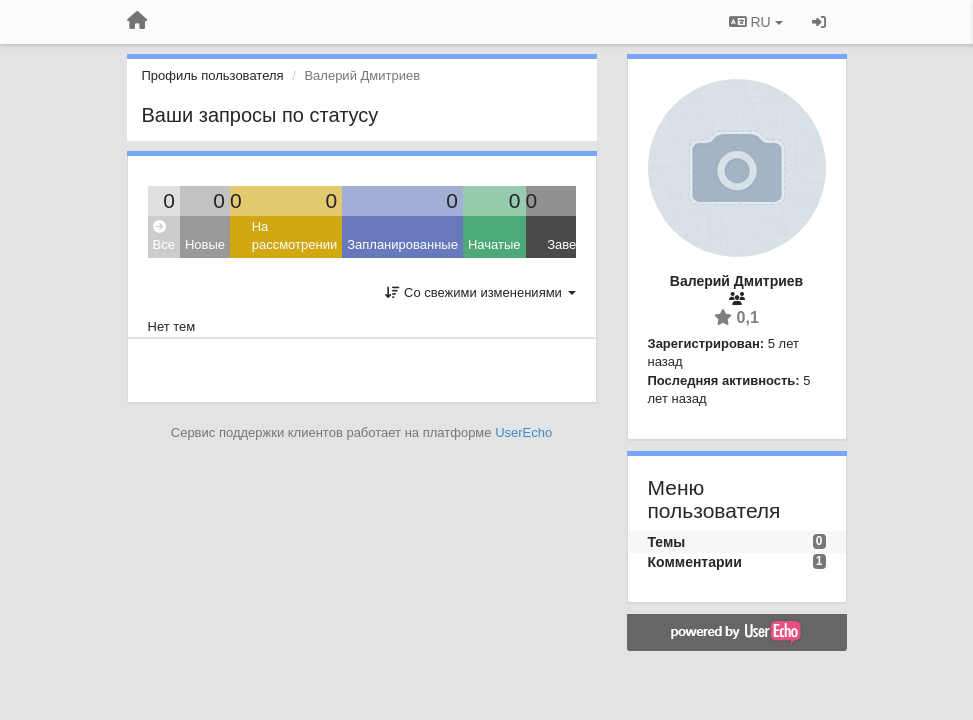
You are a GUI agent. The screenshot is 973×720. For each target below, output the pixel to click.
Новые (205, 244)
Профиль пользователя (213, 75)
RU (756, 22)
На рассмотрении (294, 236)
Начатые (494, 244)
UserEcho (523, 432)
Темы (667, 542)
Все (164, 236)
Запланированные (402, 244)
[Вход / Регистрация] (819, 22)
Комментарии (695, 562)
